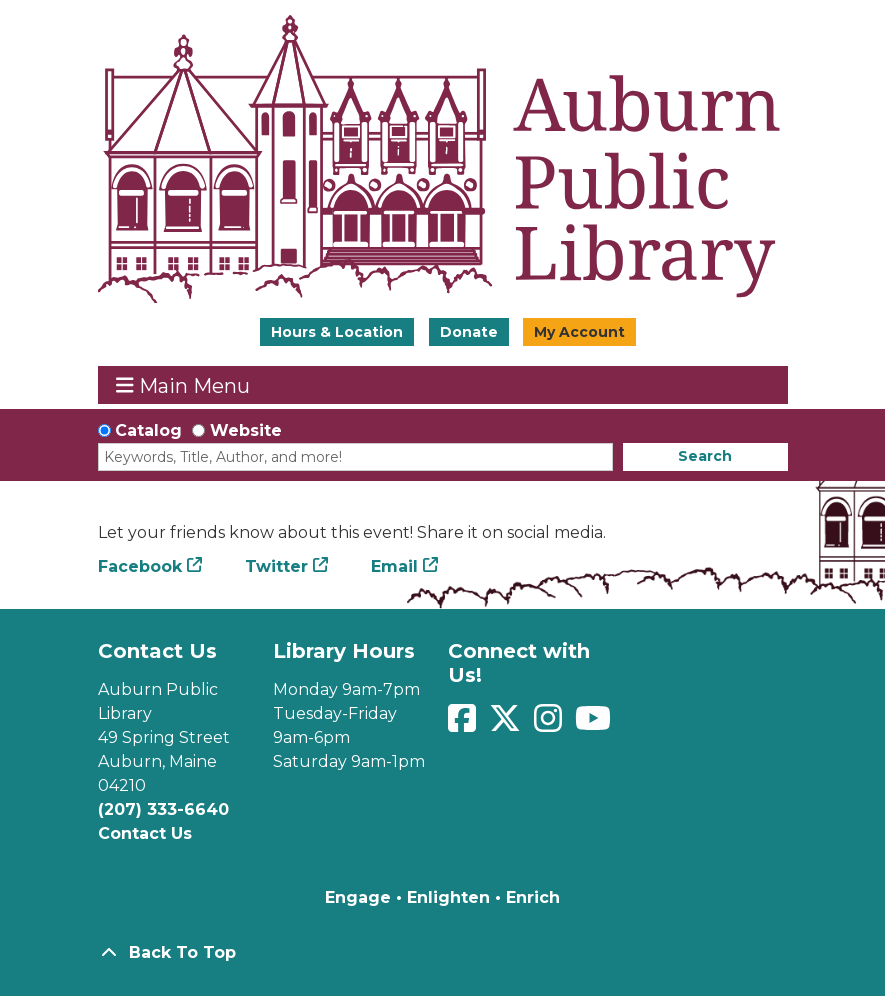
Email (394, 566)
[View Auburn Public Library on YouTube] (593, 724)
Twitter (276, 566)
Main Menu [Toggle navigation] (183, 385)
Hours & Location (337, 332)
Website (246, 430)
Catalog (148, 430)
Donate (469, 332)
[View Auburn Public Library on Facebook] (464, 724)
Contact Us (145, 833)
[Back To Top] (443, 953)
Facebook (140, 566)
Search (705, 456)
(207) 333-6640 (163, 809)
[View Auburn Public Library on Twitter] (507, 724)
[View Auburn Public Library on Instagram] (550, 724)
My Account (579, 332)
